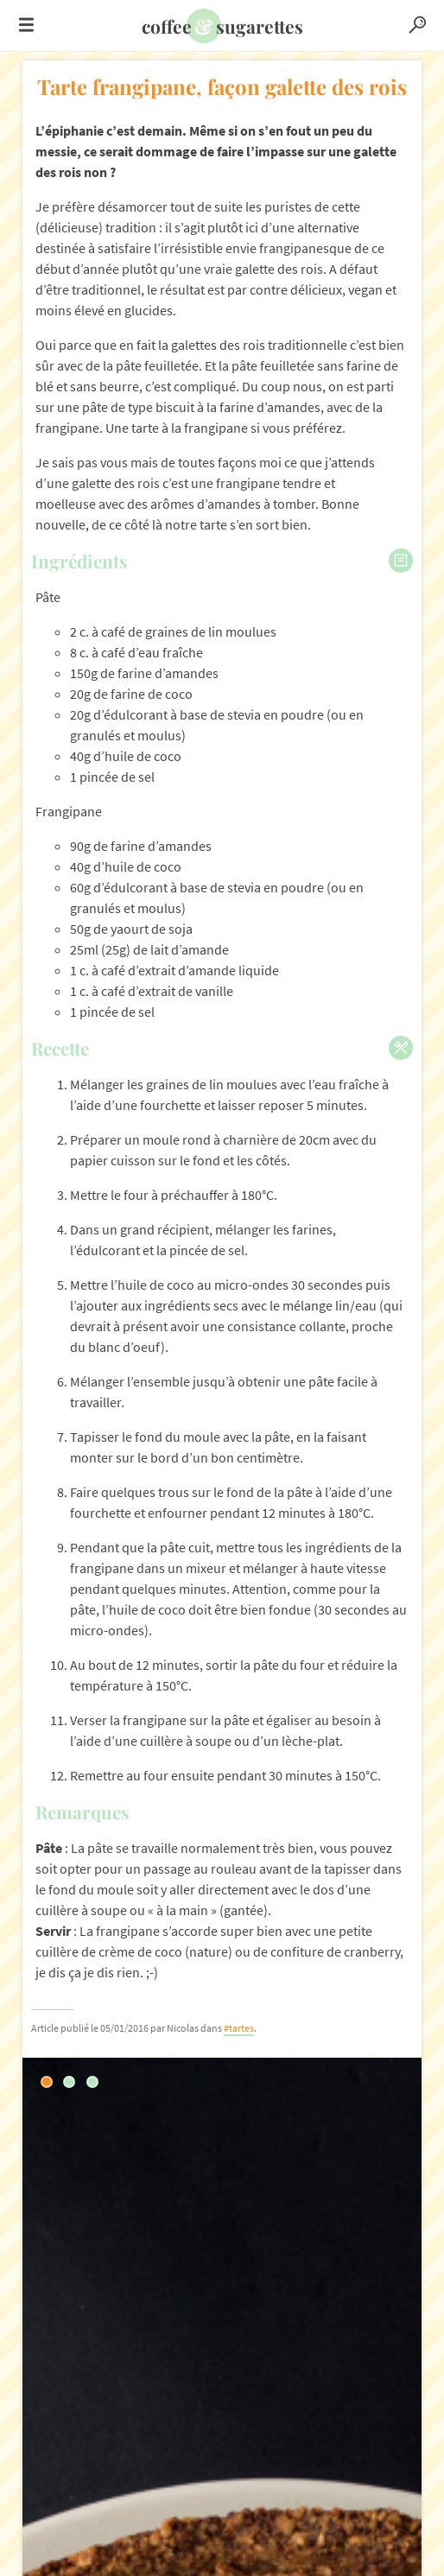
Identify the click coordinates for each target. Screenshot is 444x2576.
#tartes (239, 2027)
